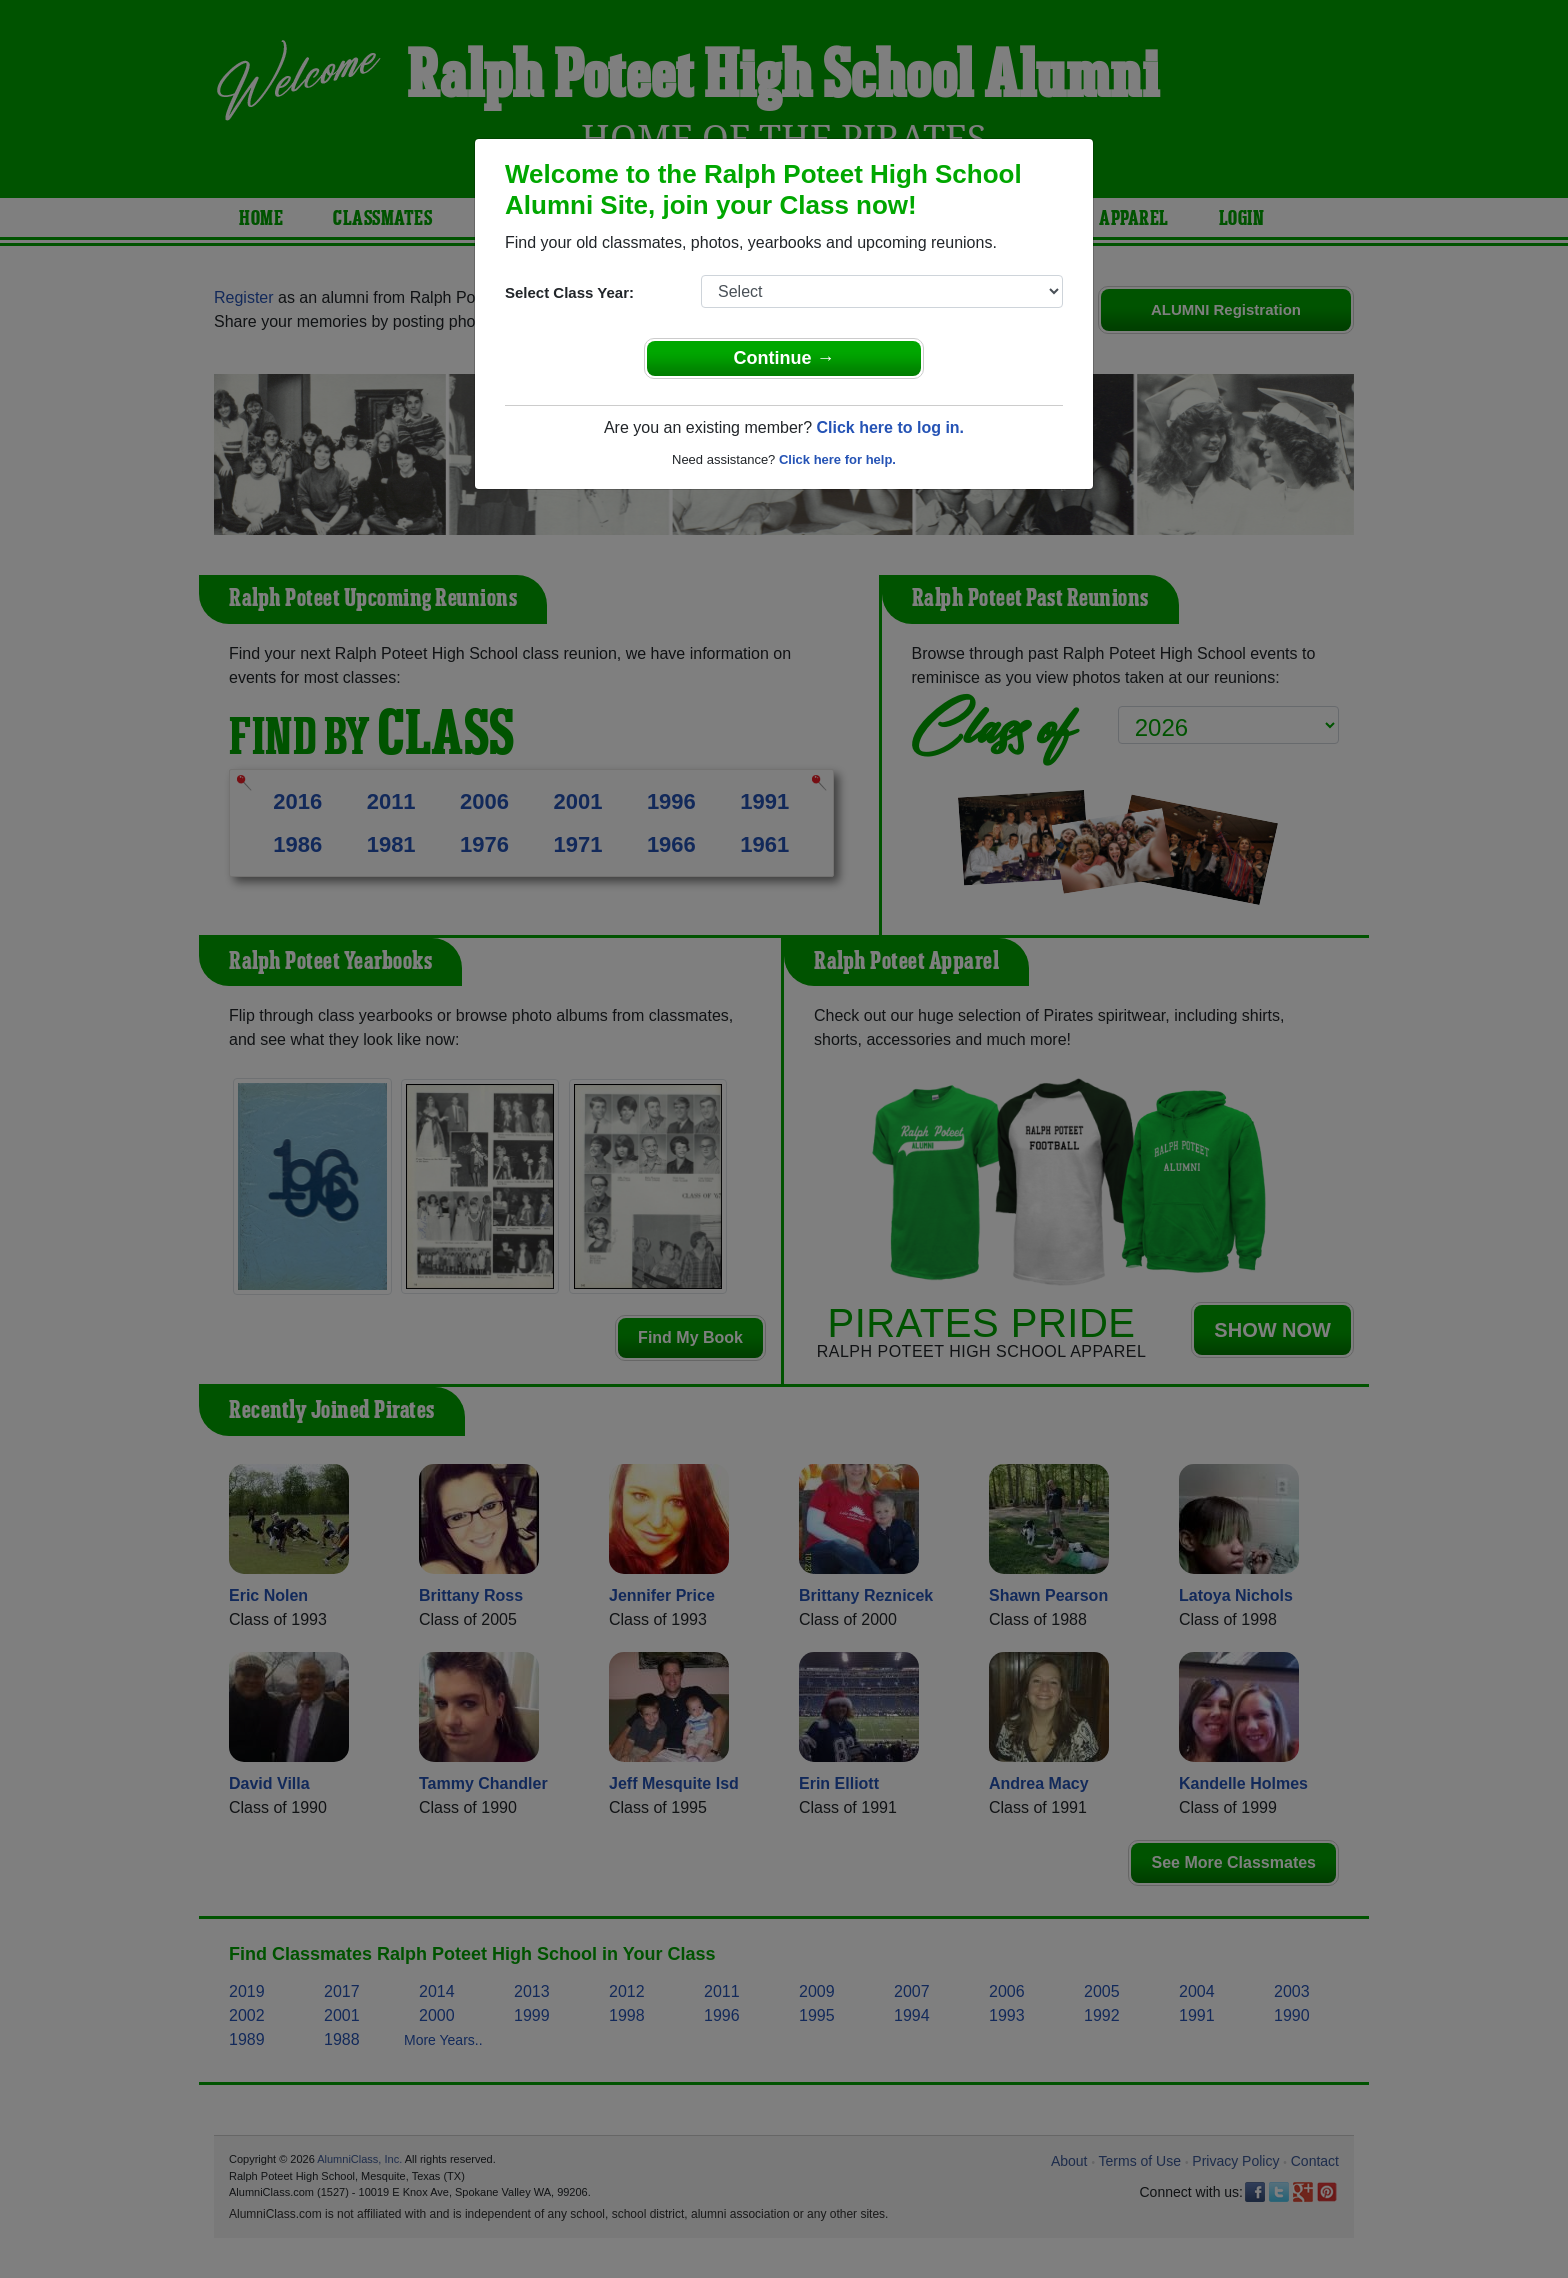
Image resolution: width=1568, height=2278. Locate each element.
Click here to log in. (890, 427)
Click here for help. (837, 459)
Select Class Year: (569, 292)
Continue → (784, 358)
